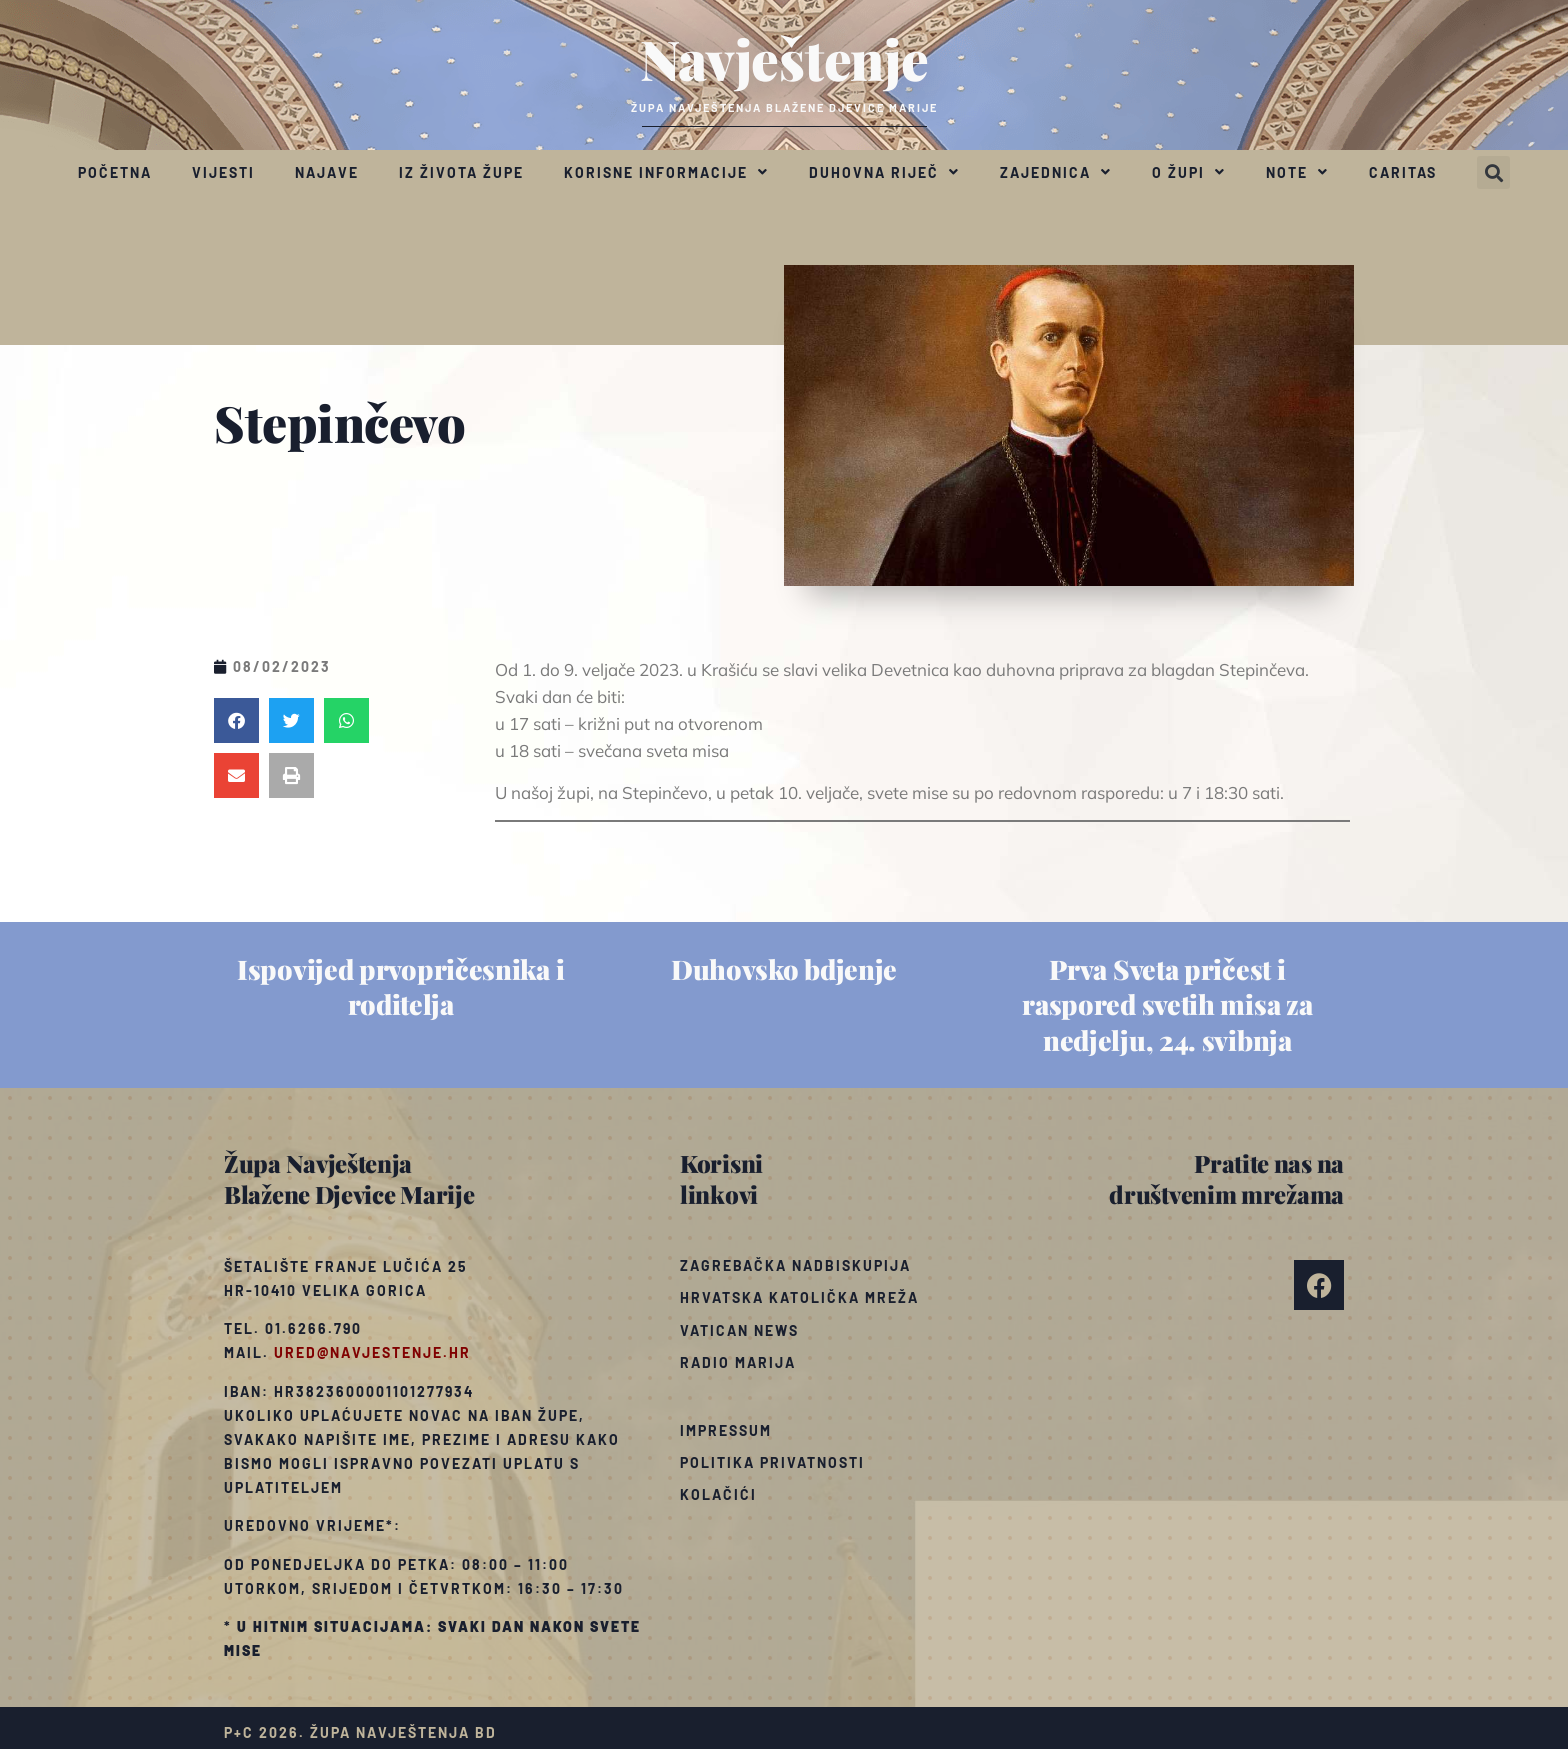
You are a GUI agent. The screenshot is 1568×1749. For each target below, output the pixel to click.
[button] (1493, 172)
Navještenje (784, 58)
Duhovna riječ (884, 172)
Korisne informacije (666, 172)
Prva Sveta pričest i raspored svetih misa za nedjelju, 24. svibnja (1167, 1004)
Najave (327, 172)
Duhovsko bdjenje (784, 969)
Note (1297, 172)
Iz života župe (461, 172)
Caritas (1403, 172)
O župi (1189, 172)
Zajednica (1056, 172)
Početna (115, 172)
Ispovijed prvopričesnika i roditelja (400, 986)
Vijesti (223, 172)
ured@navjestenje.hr (372, 1352)
